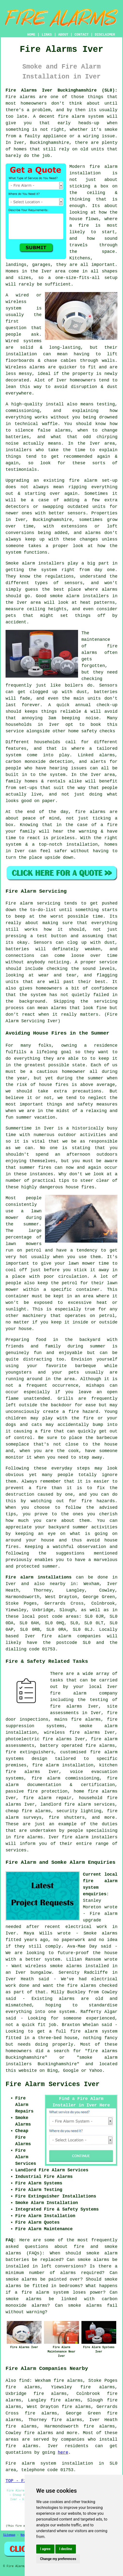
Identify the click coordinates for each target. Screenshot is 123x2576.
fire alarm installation (62, 1765)
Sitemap (9, 2535)
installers (19, 450)
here (63, 2452)
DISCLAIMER (105, 35)
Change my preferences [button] (58, 2559)
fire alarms (90, 811)
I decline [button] (65, 2549)
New (23, 2535)
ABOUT (63, 35)
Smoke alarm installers (35, 563)
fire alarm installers (89, 1837)
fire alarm (83, 480)
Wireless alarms (25, 367)
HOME (31, 35)
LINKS (47, 35)
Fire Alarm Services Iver (53, 2084)
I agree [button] (45, 2549)
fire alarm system (81, 116)
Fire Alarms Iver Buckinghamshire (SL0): (61, 90)
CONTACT (81, 35)
